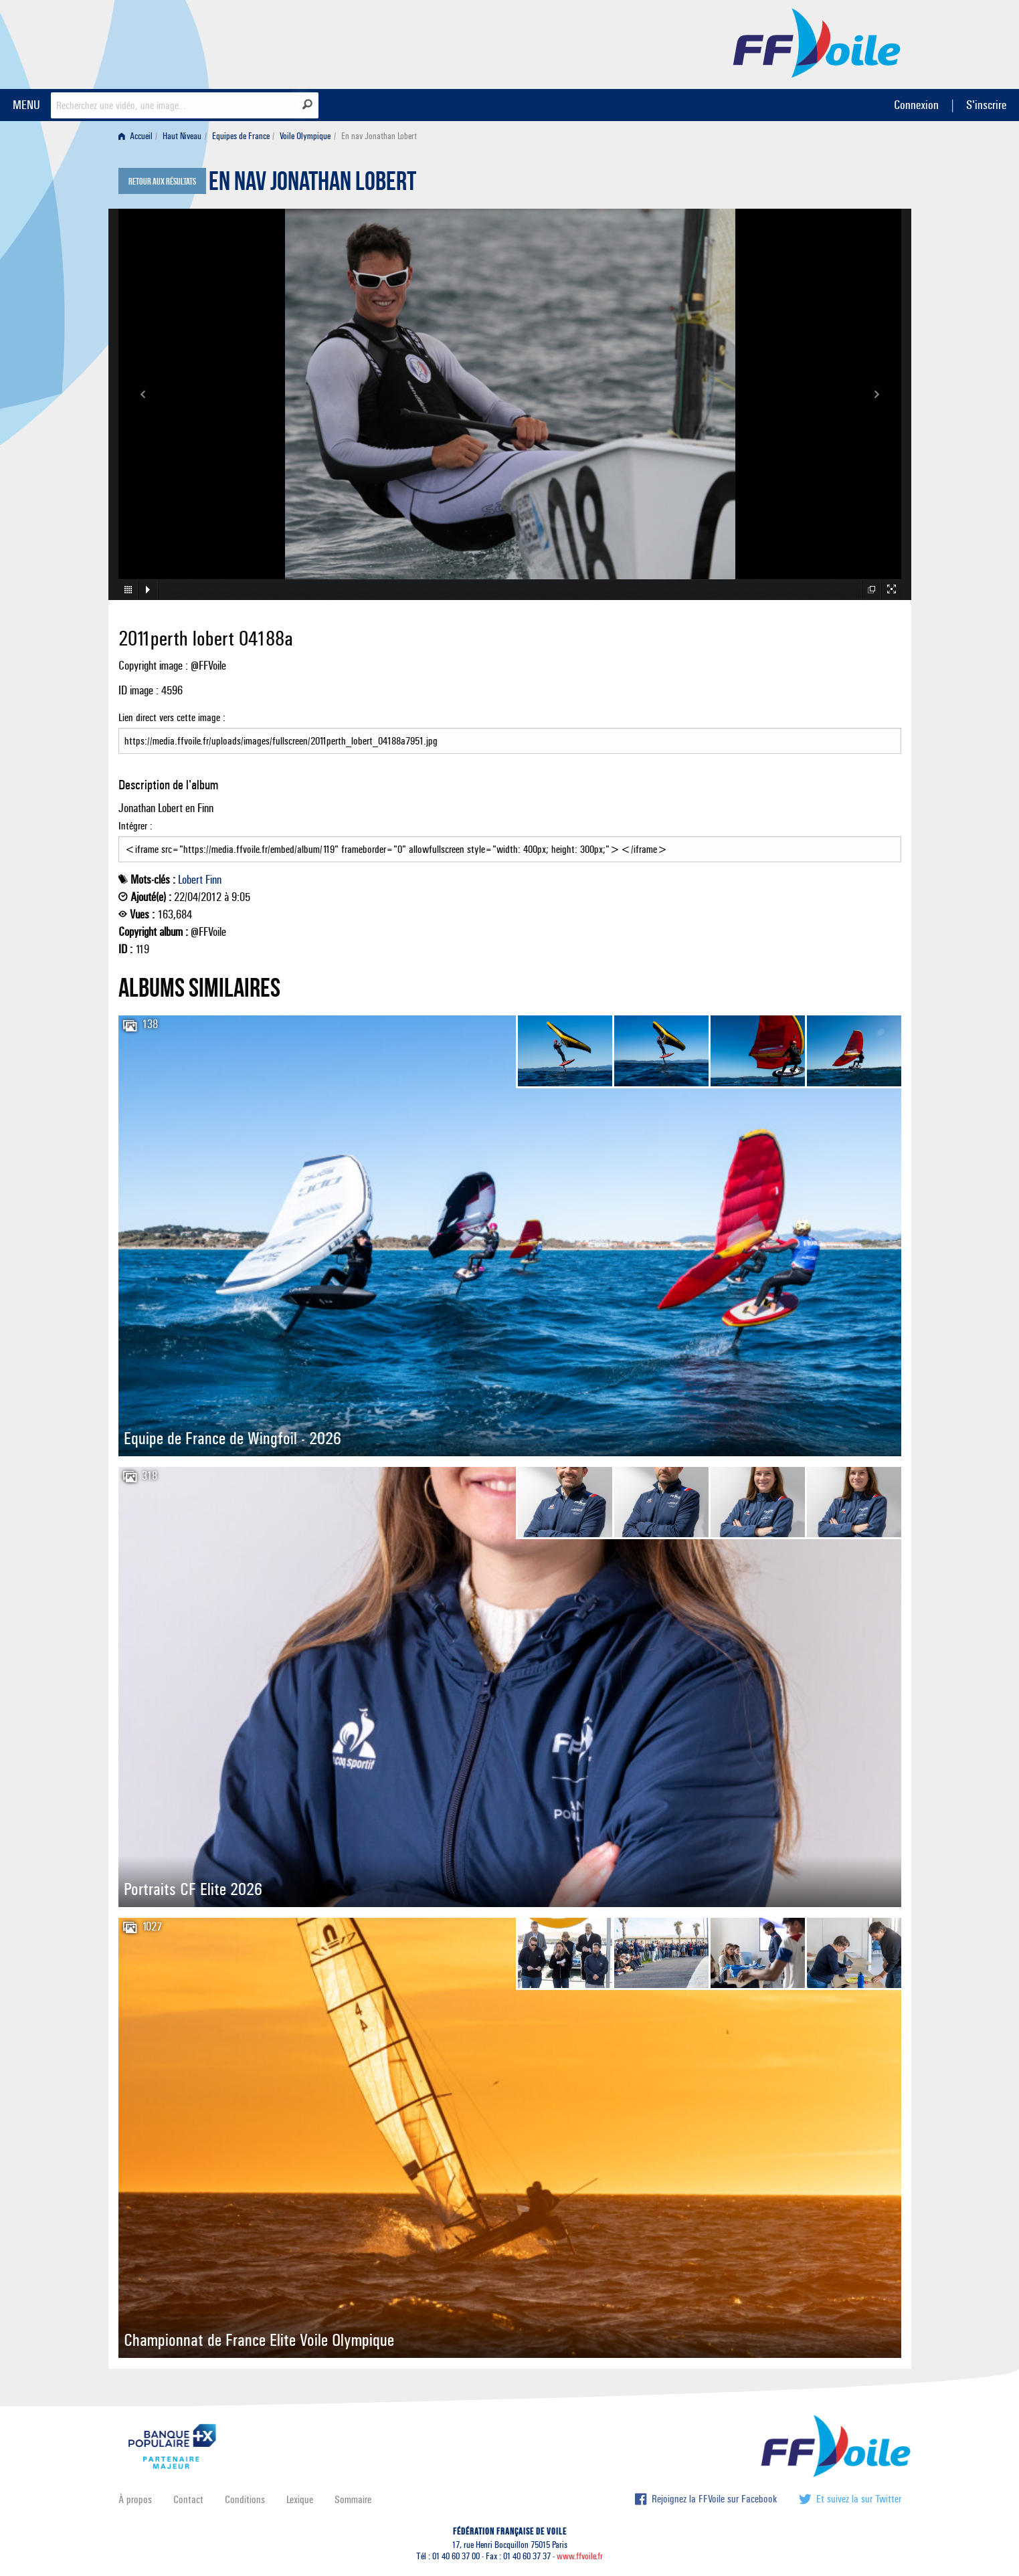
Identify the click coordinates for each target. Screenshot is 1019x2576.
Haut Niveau (182, 136)
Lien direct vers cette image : (509, 732)
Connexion (916, 104)
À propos (135, 2499)
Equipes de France (241, 136)
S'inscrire (986, 104)
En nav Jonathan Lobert (312, 184)
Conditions (245, 2499)
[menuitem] (138, 136)
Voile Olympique (305, 136)
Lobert (190, 879)
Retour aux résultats (162, 182)
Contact (188, 2499)
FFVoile (817, 42)
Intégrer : (509, 840)
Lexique (299, 2499)
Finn (213, 879)
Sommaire (353, 2499)
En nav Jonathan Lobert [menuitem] (379, 136)
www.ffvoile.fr (580, 2556)
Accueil (135, 136)
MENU (26, 104)
